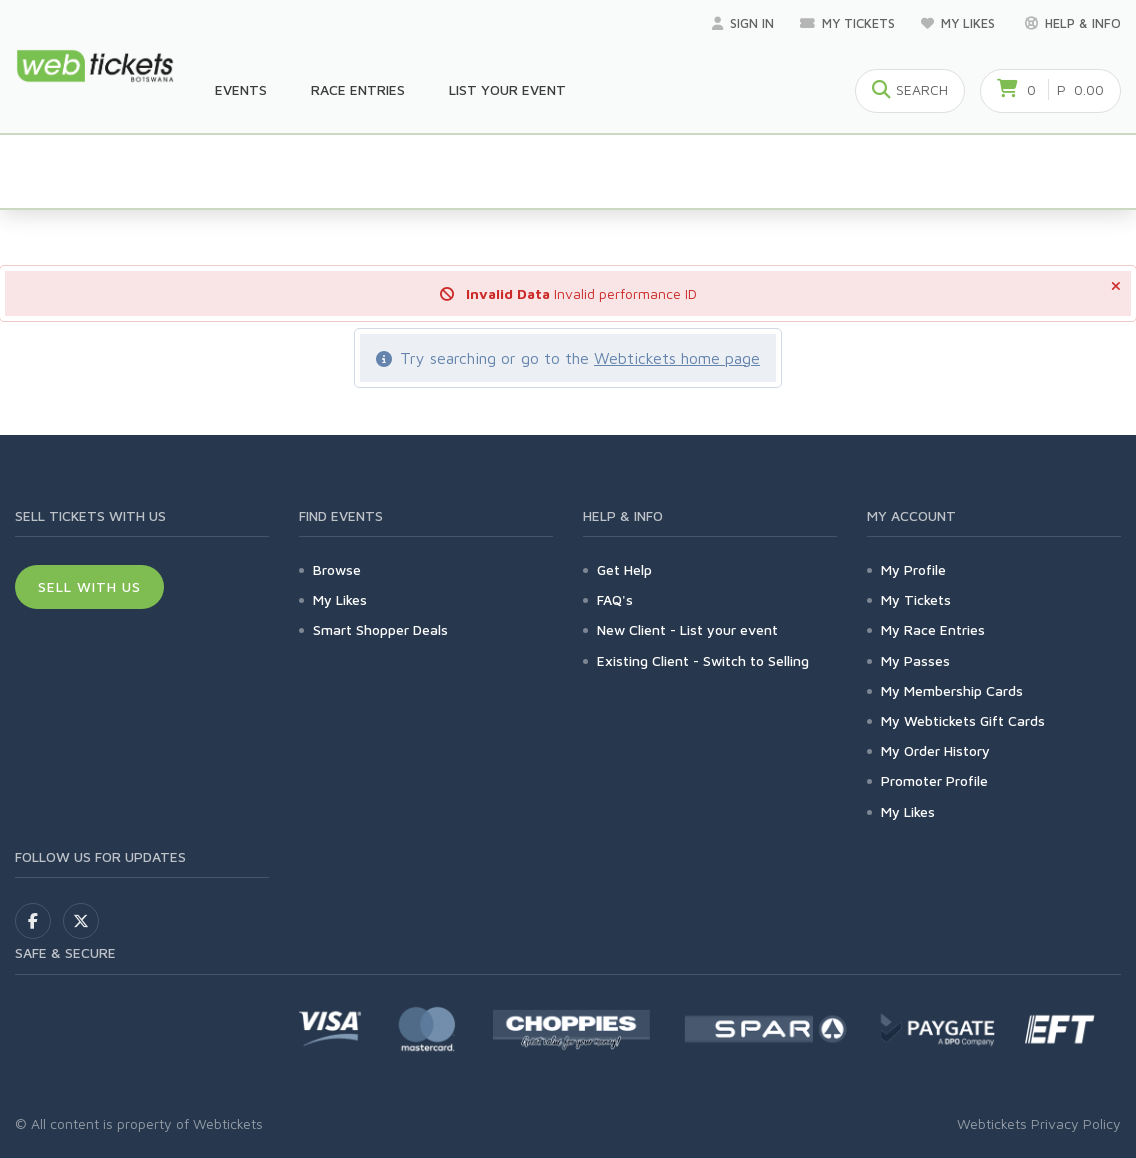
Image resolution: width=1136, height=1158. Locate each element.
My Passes (915, 660)
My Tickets (847, 23)
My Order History (935, 750)
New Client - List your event (687, 629)
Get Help (624, 569)
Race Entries (358, 89)
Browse (337, 569)
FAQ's (615, 599)
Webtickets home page (677, 358)
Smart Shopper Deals (380, 629)
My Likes (960, 23)
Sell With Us (89, 586)
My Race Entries (933, 629)
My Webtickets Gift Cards (963, 720)
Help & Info (1073, 23)
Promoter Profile (934, 780)
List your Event (507, 89)
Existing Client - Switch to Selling (703, 660)
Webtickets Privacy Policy (1039, 1123)
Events (241, 89)
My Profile (913, 569)
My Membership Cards (952, 690)
